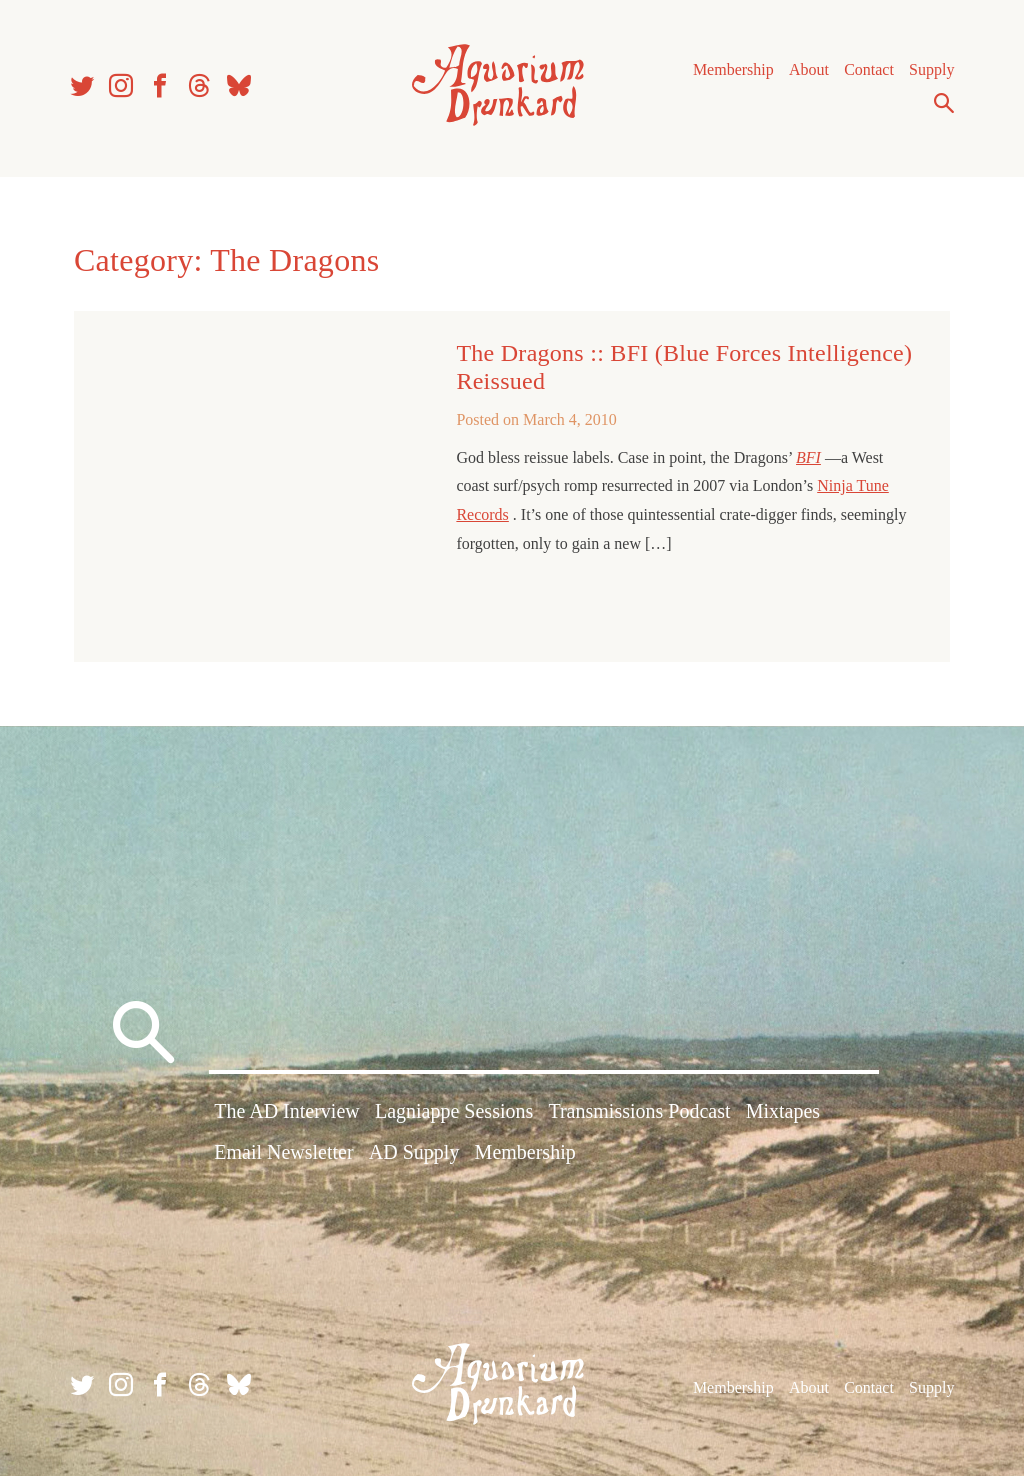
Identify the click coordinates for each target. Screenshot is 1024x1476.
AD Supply (414, 1152)
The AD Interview (287, 1111)
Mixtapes (783, 1111)
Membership (733, 69)
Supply (931, 69)
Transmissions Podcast (639, 1111)
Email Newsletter (283, 1152)
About (809, 69)
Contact (869, 69)
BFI (808, 457)
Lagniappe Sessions (454, 1111)
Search (944, 103)
